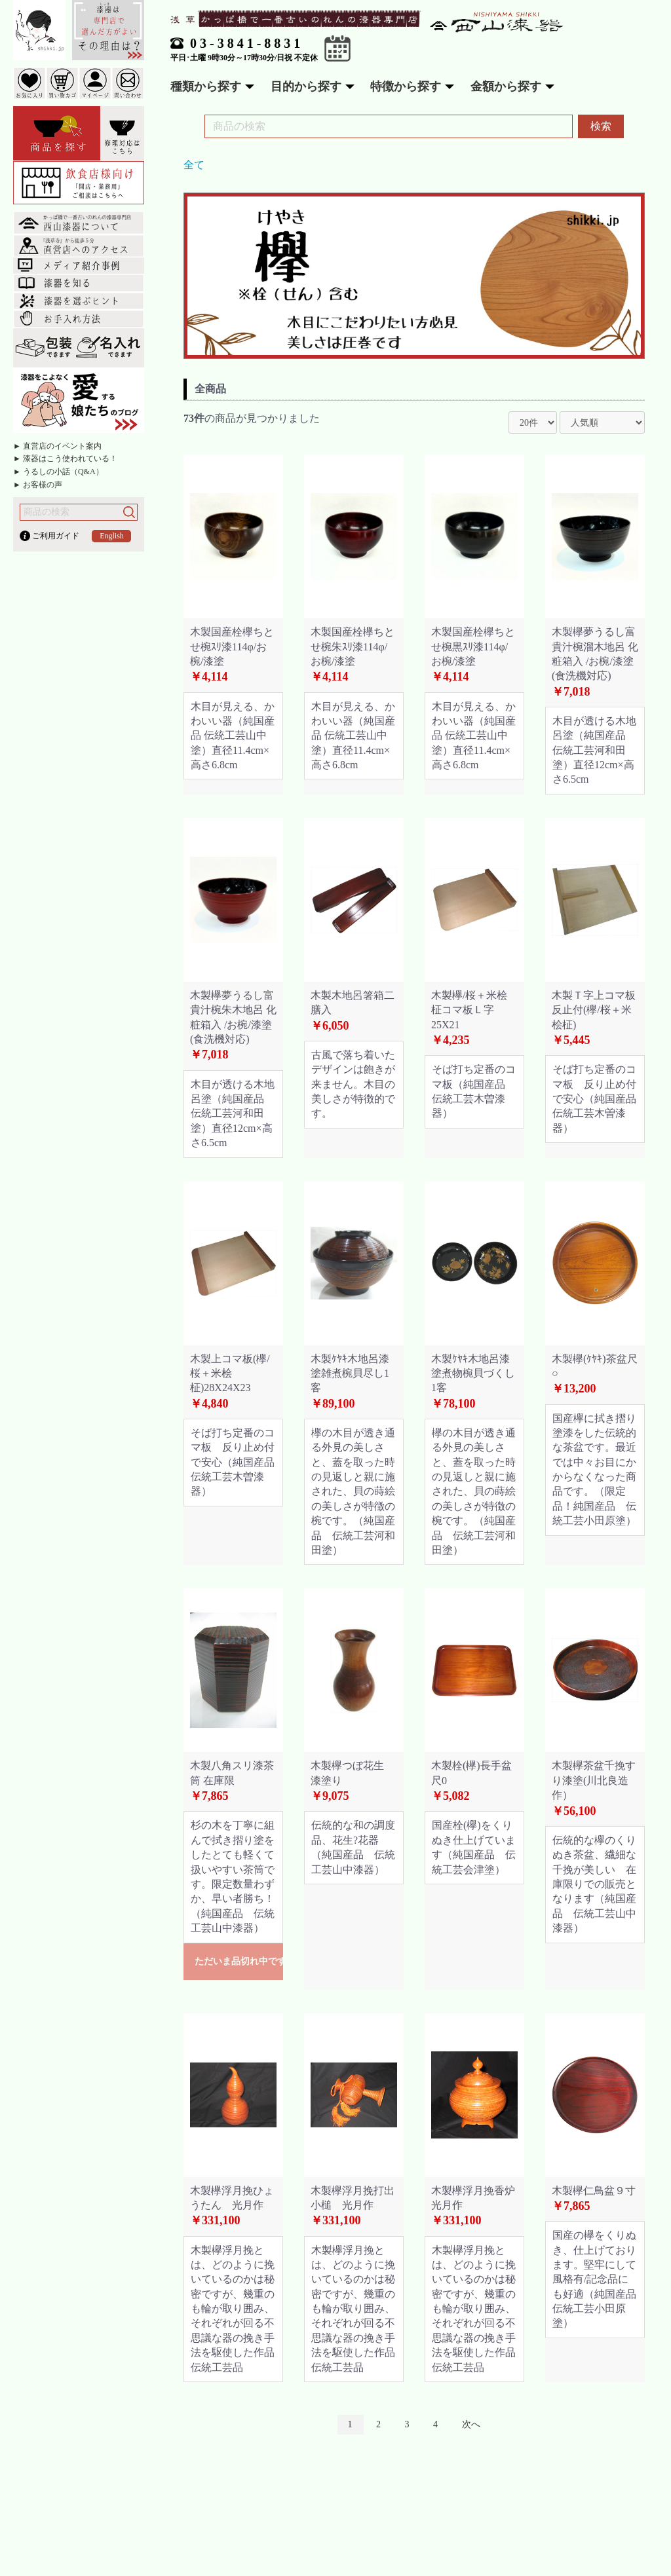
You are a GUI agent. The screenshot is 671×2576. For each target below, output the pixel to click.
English (112, 535)
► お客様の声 (37, 484)
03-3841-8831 (246, 43)
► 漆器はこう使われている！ (65, 458)
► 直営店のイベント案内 (57, 446)
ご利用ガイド (55, 535)
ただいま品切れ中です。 (239, 1961)
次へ (471, 2424)
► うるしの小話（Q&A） (58, 471)
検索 (600, 126)
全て (193, 164)
